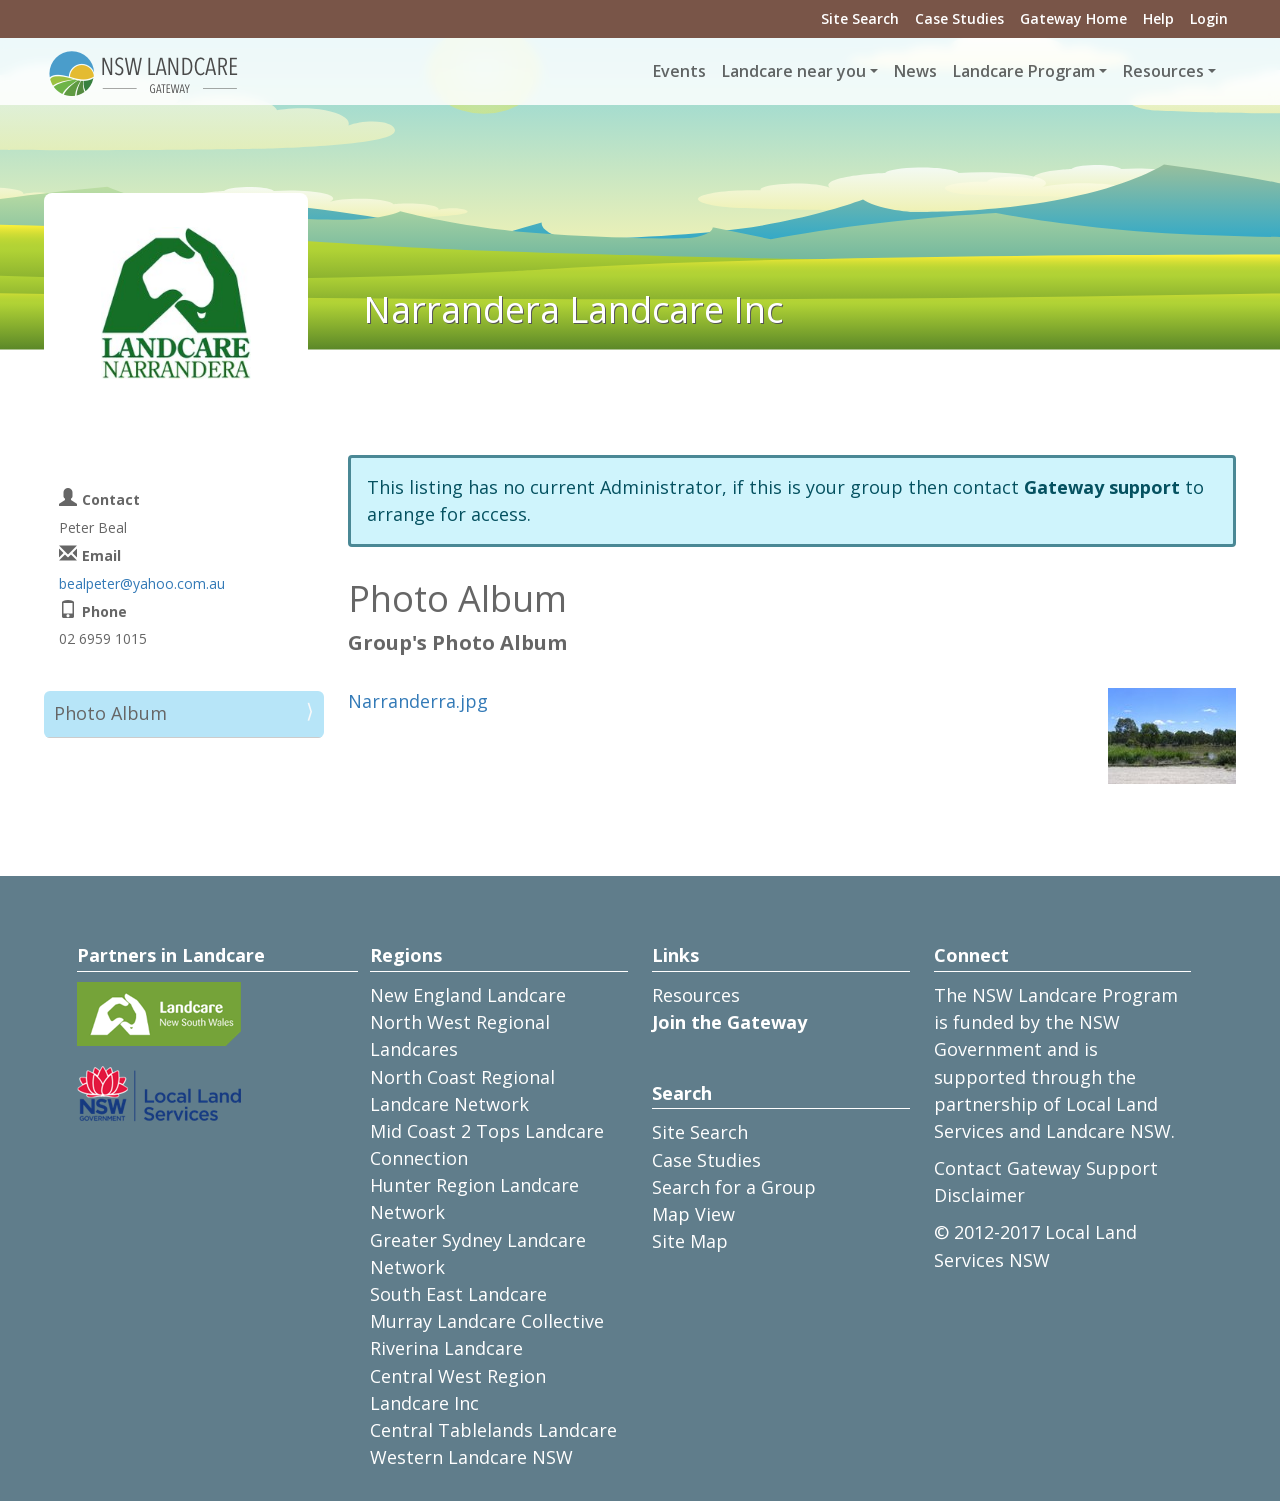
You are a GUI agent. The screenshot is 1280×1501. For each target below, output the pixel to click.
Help (1158, 18)
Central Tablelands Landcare (493, 1430)
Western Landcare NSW (471, 1457)
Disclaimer (979, 1195)
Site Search (860, 18)
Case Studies (959, 18)
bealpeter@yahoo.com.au (142, 583)
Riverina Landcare (446, 1348)
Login (1209, 18)
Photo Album (110, 713)
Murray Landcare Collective (487, 1321)
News (915, 71)
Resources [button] (1163, 71)
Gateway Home (1073, 18)
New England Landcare (468, 995)
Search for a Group (734, 1187)
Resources (696, 995)
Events (679, 71)
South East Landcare (458, 1294)
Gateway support (1102, 487)
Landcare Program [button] (1024, 71)
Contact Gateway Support (1046, 1168)
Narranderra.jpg (418, 701)
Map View (693, 1214)
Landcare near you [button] (794, 71)
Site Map (690, 1241)
